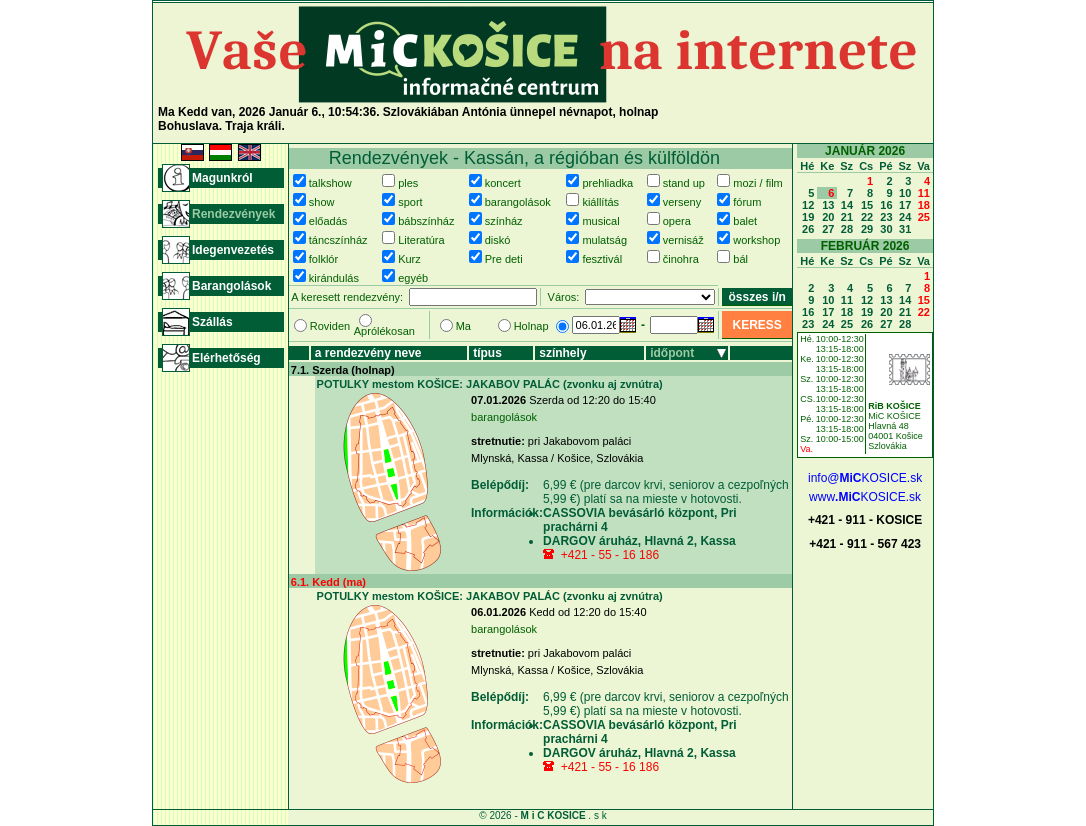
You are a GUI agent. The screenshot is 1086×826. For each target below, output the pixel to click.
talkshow (330, 183)
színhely (562, 353)
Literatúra (421, 240)
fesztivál (602, 259)
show (322, 202)
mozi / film (758, 183)
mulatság (604, 240)
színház (504, 221)
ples (408, 183)
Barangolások (231, 286)
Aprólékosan (384, 331)
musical (600, 221)
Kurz (409, 259)
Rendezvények (233, 214)
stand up (684, 183)
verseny (682, 202)
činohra (681, 259)
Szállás (212, 322)
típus (487, 353)
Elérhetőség (226, 358)
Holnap (531, 326)
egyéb (413, 278)
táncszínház (338, 240)
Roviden (330, 326)
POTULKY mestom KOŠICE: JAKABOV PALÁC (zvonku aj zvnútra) (490, 384)
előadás (328, 221)
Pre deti (504, 259)
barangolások (518, 202)
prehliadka (607, 183)
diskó (498, 240)
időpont (672, 353)
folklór (323, 259)
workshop (756, 240)
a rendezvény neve (368, 353)
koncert (503, 183)
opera (677, 221)
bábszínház (426, 221)
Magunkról (222, 178)
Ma (463, 326)
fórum (747, 202)
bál (740, 259)
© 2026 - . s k (542, 815)
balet (745, 221)
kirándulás (334, 278)
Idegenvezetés (233, 250)
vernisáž (683, 240)
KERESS (756, 325)
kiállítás (600, 202)
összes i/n (757, 297)
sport (410, 202)
